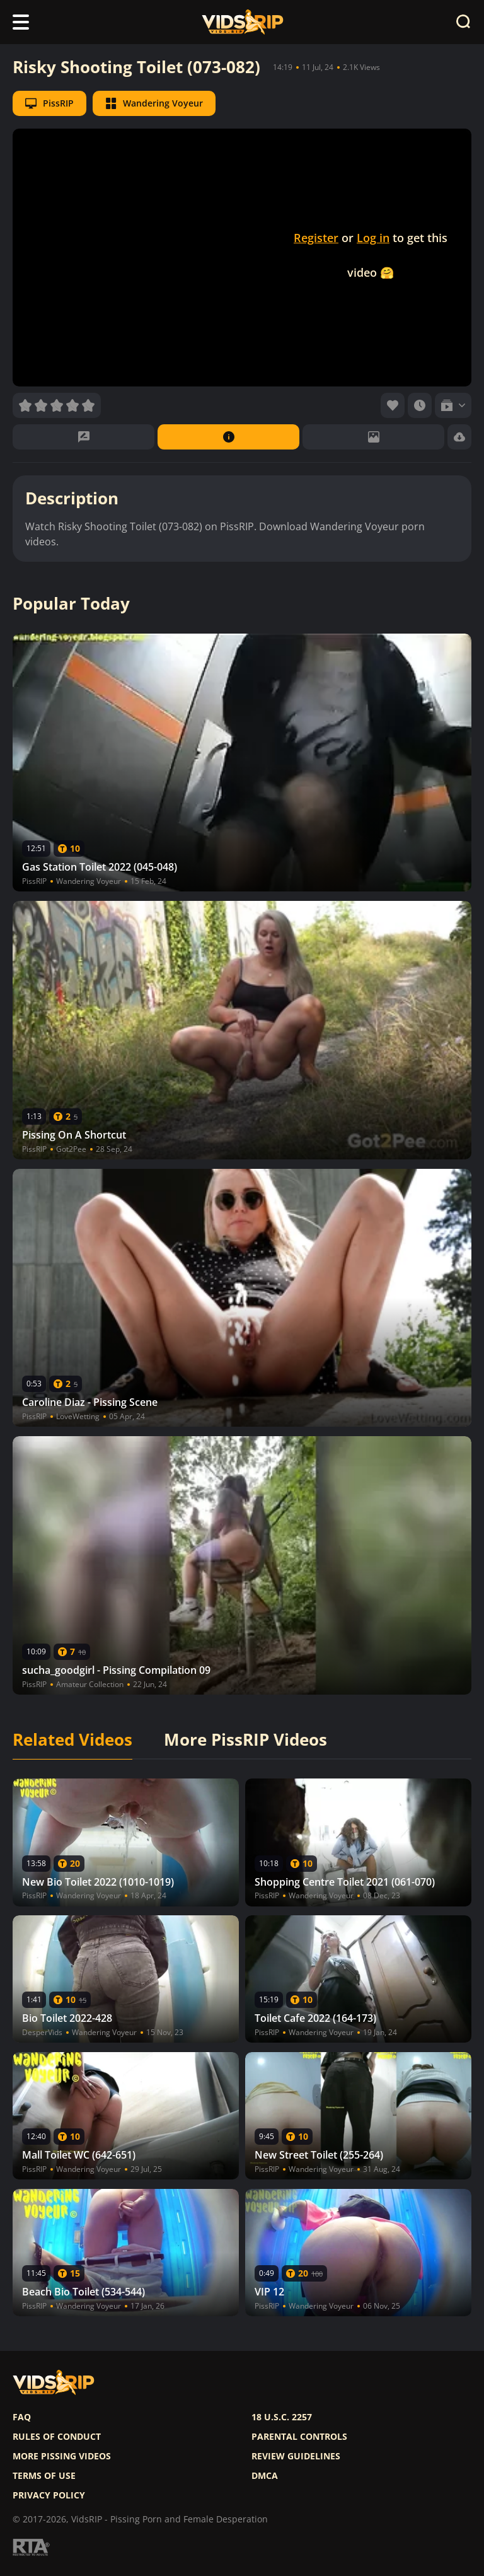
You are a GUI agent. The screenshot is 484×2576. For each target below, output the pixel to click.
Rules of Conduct (57, 2436)
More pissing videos (62, 2456)
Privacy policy (49, 2495)
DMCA (264, 2475)
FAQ (22, 2417)
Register (316, 237)
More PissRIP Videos (245, 1740)
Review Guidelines (295, 2456)
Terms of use (44, 2475)
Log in (373, 237)
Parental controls (299, 2436)
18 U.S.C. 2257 (281, 2417)
